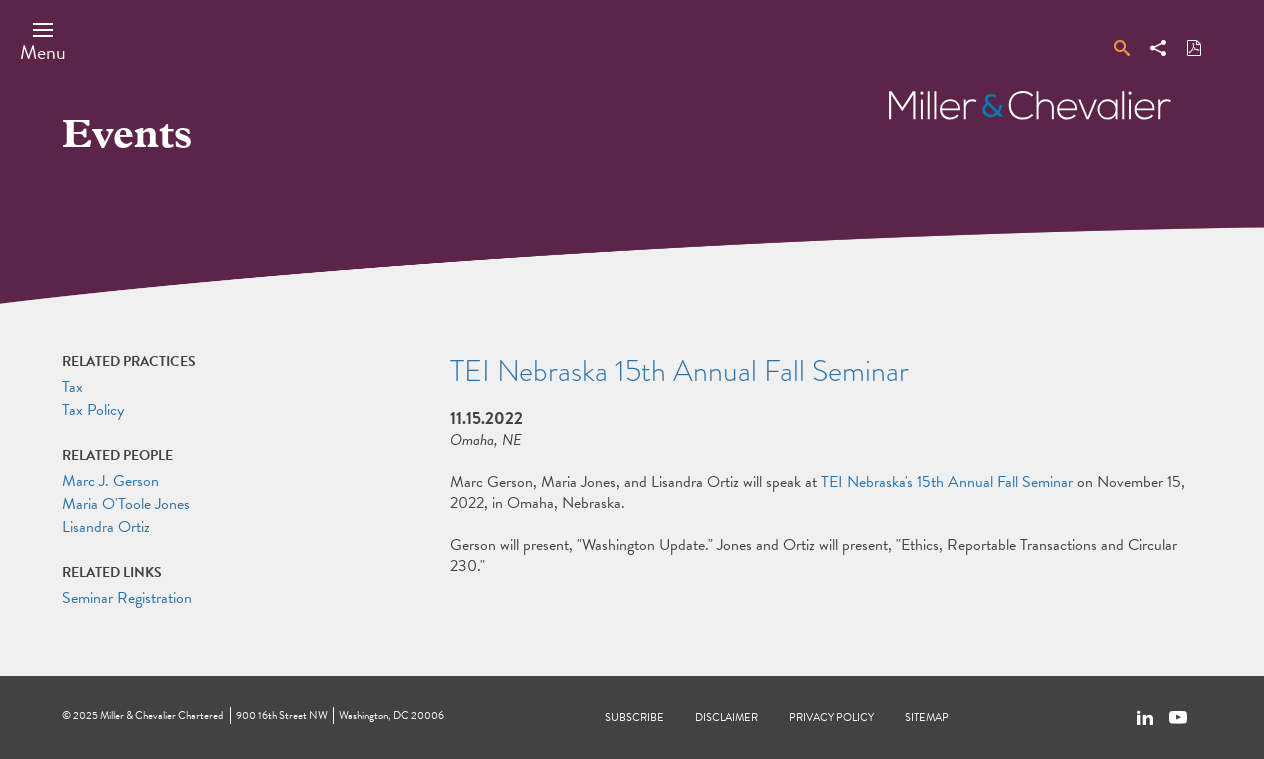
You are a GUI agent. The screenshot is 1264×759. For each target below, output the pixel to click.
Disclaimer (726, 717)
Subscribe (634, 717)
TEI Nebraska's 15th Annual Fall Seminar (947, 482)
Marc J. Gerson (110, 481)
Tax (72, 387)
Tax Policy (93, 410)
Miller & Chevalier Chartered (161, 715)
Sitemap (927, 717)
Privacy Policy (831, 717)
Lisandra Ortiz (106, 527)
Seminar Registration (127, 598)
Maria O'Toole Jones (126, 504)
